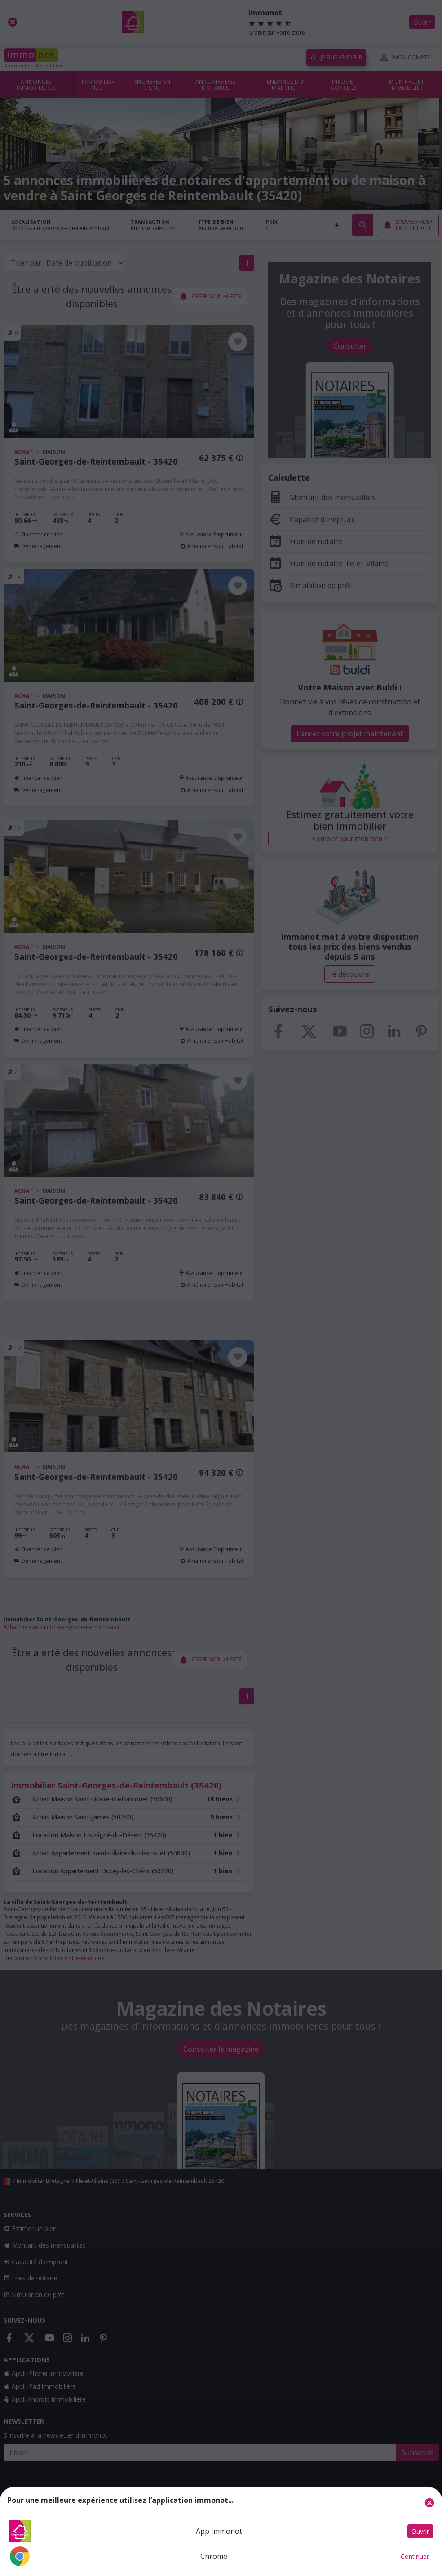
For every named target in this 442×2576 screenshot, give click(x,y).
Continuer (415, 2556)
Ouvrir (420, 2531)
